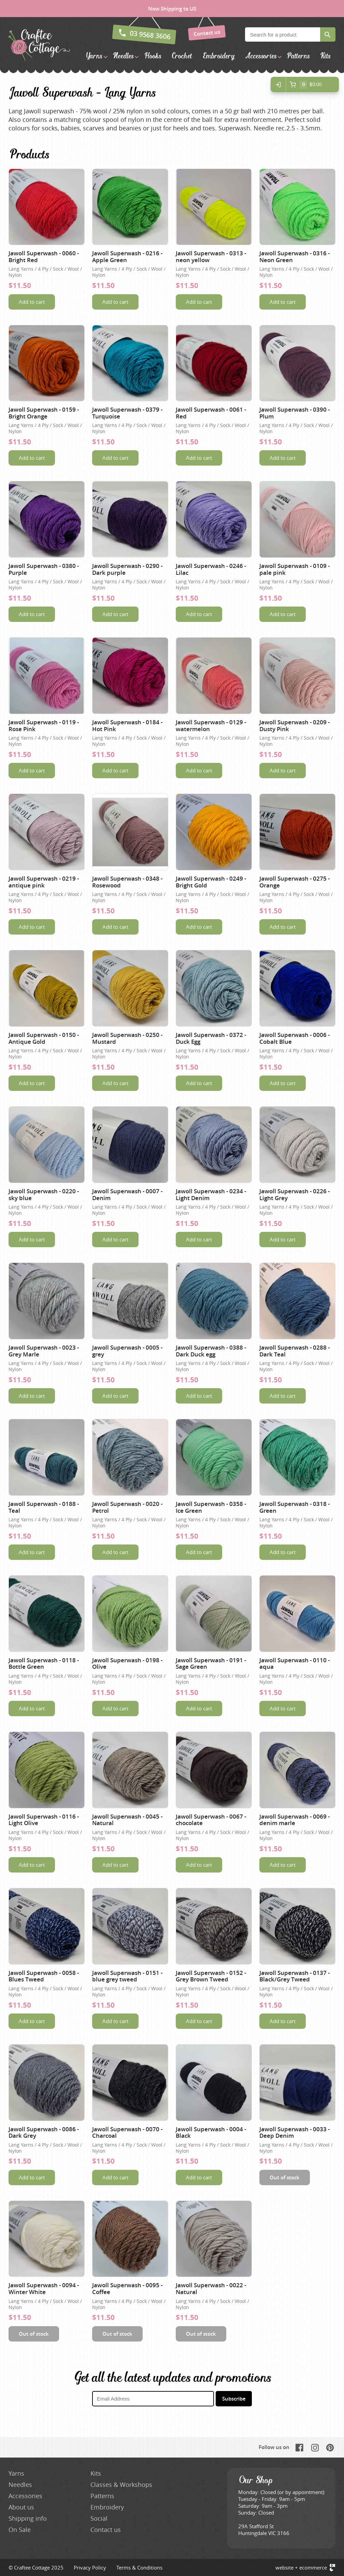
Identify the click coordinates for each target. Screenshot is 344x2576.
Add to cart (32, 301)
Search (327, 34)
